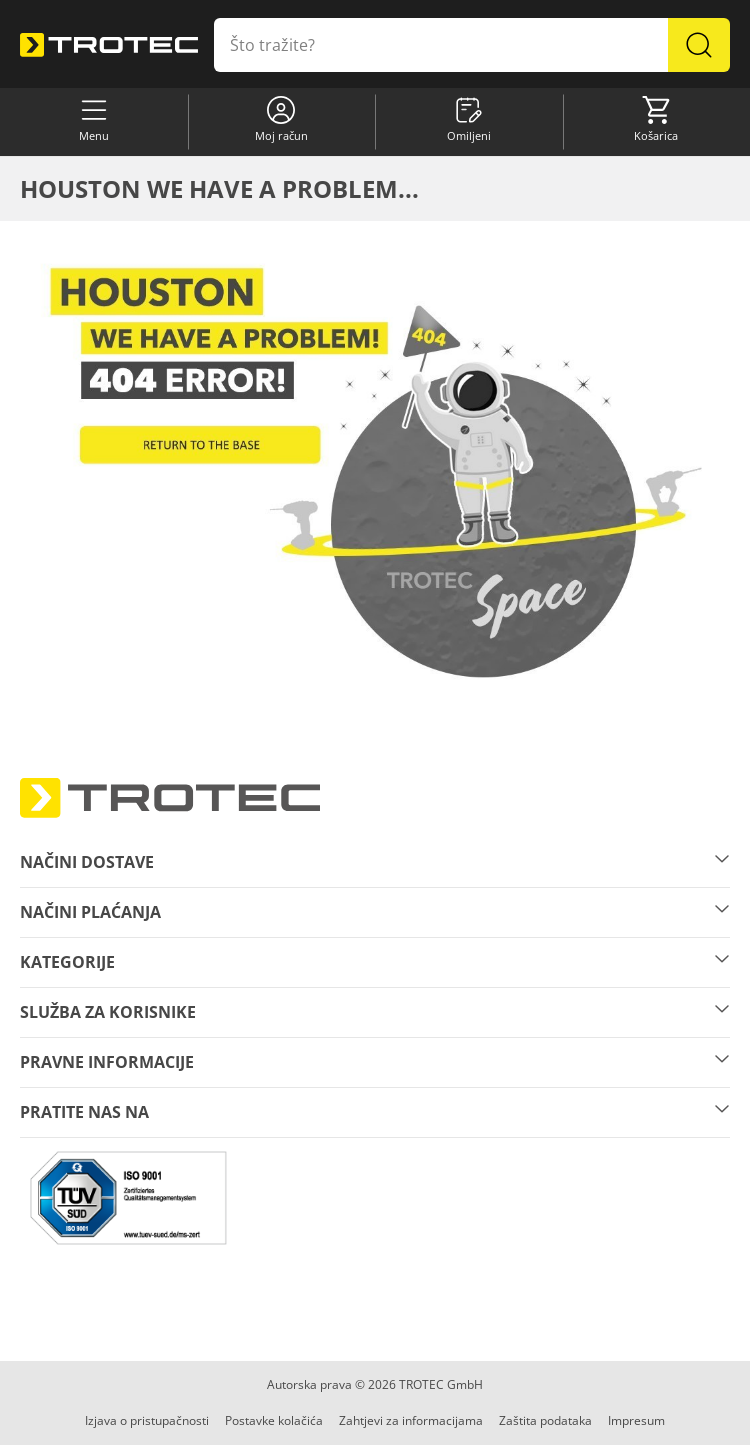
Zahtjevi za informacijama (411, 1420)
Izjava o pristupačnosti (147, 1420)
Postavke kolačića (274, 1420)
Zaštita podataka (545, 1420)
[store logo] (109, 45)
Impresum (636, 1420)
